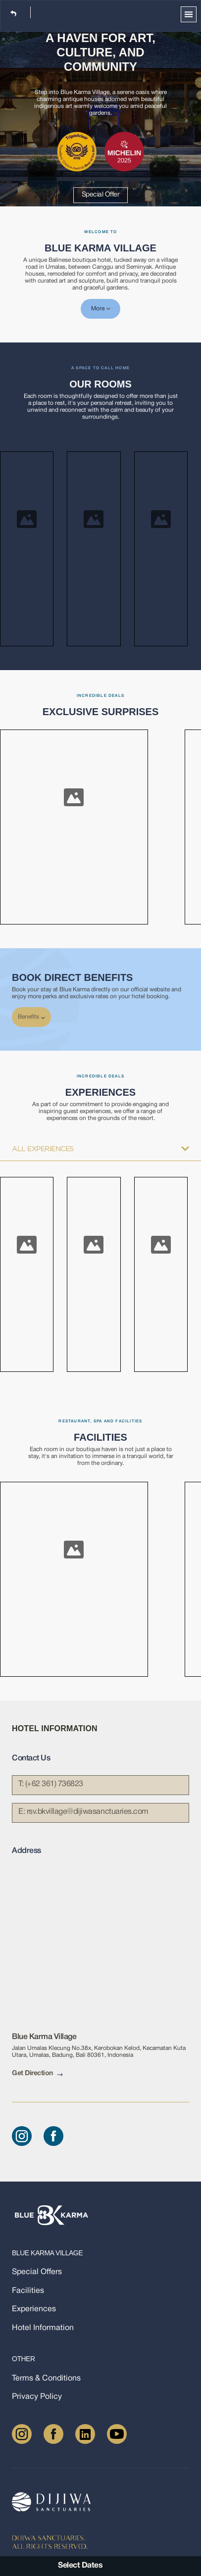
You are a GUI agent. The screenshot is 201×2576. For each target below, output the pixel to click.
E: (83, 1811)
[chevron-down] (43, 1018)
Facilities (28, 2290)
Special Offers (37, 2272)
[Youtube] (117, 2434)
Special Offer (101, 195)
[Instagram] (22, 2136)
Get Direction (37, 2074)
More (100, 308)
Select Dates (80, 2565)
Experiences (34, 2309)
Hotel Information (43, 2328)
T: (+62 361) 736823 (50, 1784)
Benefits (31, 1017)
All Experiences (100, 1149)
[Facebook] (53, 2136)
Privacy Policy (37, 2397)
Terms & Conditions (46, 2378)
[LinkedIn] (85, 2434)
